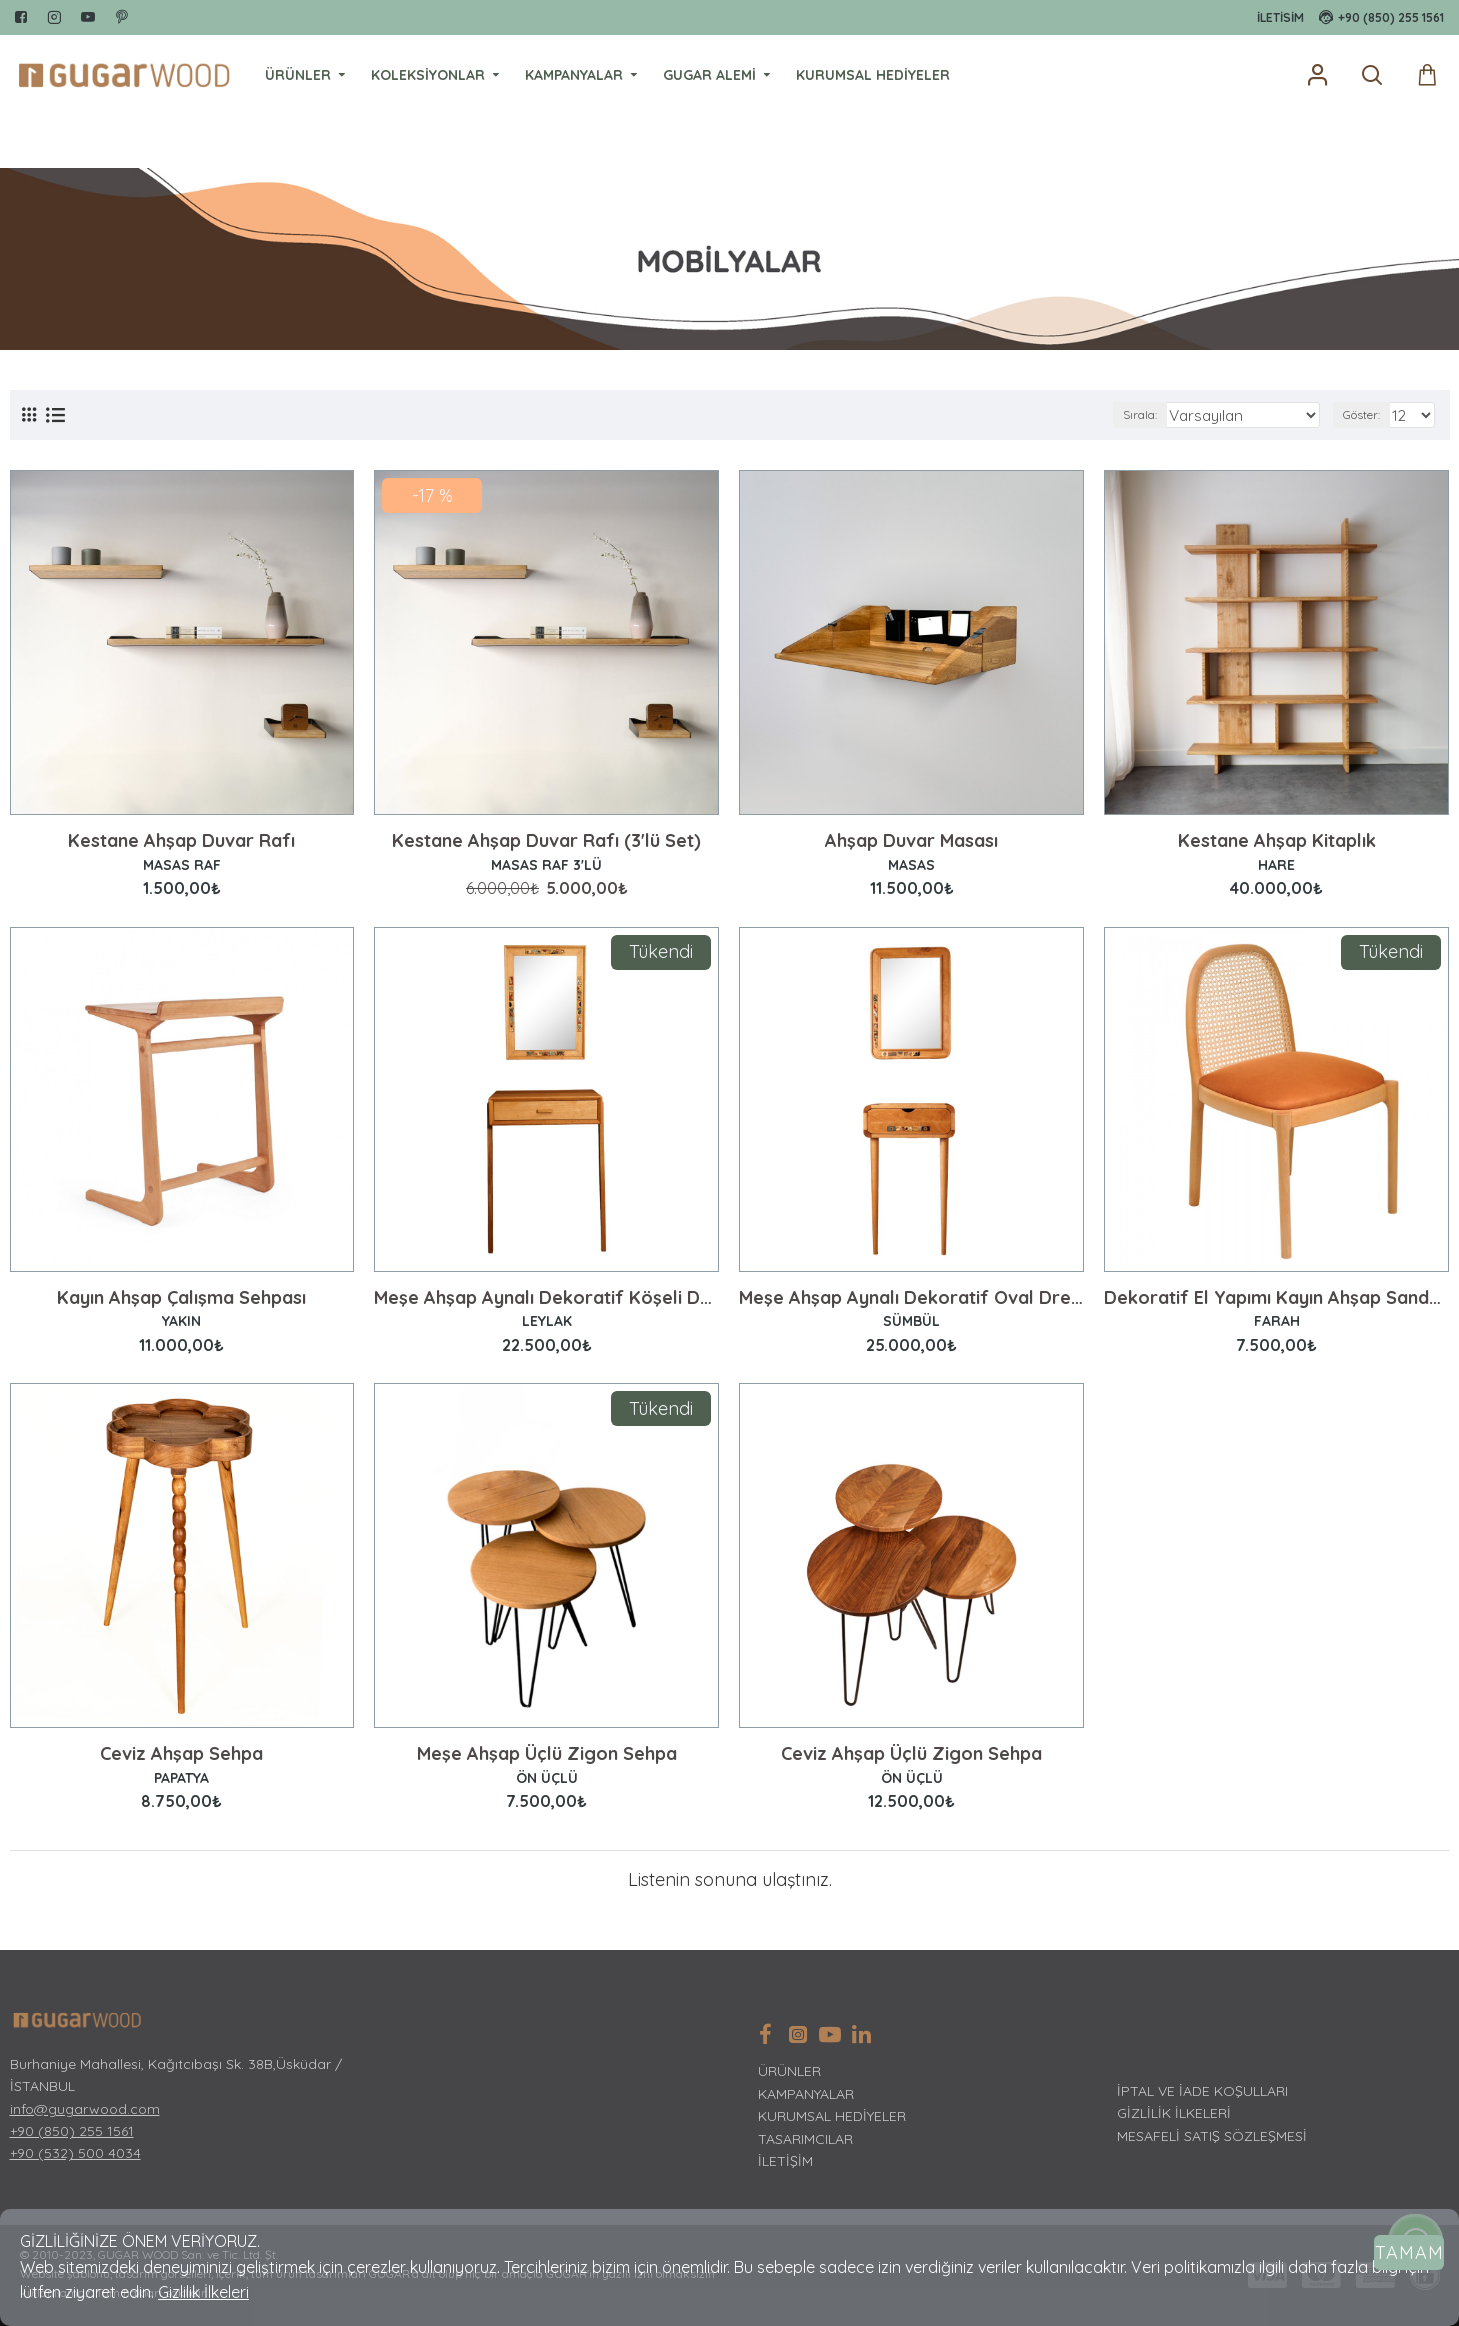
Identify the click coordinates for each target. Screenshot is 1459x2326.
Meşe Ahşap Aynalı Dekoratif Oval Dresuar (911, 1298)
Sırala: (1171, 414)
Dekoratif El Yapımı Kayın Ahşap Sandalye (1276, 1298)
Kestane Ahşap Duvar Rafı (181, 841)
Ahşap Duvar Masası (911, 841)
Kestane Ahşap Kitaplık (1277, 841)
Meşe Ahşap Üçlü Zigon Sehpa (547, 1754)
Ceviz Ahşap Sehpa (181, 1754)
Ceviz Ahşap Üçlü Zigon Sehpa (911, 1754)
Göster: (1367, 414)
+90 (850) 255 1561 (72, 2131)
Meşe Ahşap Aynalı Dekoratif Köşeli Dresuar (546, 1298)
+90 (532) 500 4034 (75, 2153)
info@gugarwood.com (85, 2109)
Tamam (1409, 2252)
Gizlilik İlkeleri (203, 2292)
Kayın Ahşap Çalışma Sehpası (181, 1298)
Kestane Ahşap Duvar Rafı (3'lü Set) (546, 841)
